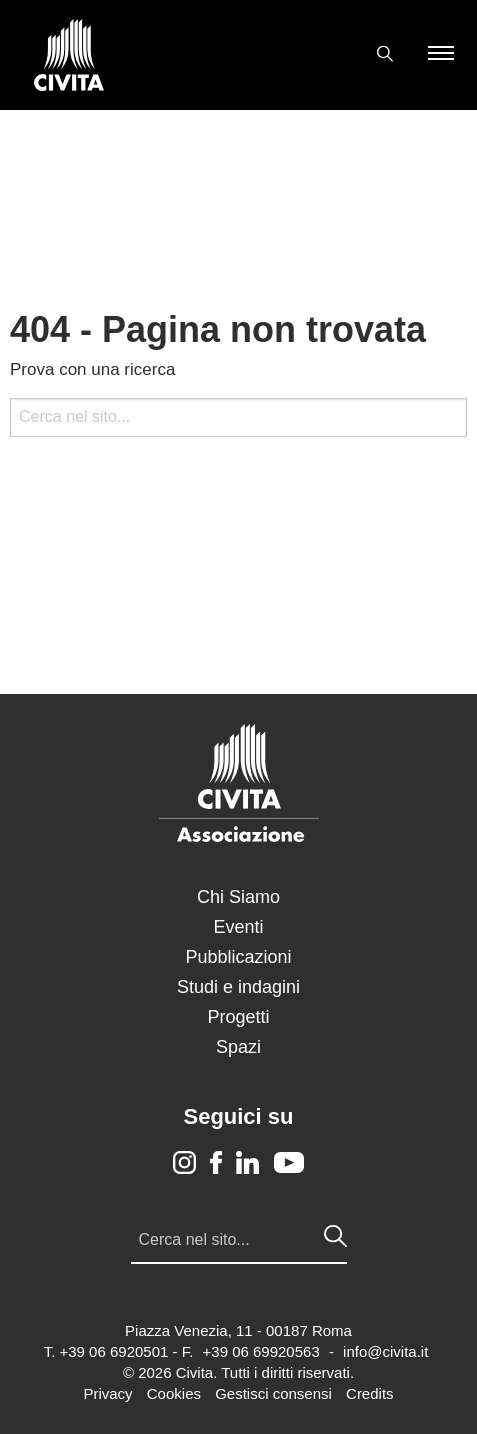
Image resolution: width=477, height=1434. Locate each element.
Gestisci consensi (273, 1393)
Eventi (238, 927)
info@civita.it (385, 1351)
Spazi (238, 1047)
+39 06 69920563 (261, 1351)
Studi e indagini (238, 987)
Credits (370, 1393)
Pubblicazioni (238, 957)
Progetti (238, 1017)
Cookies (174, 1393)
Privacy (107, 1393)
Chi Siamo (238, 897)
